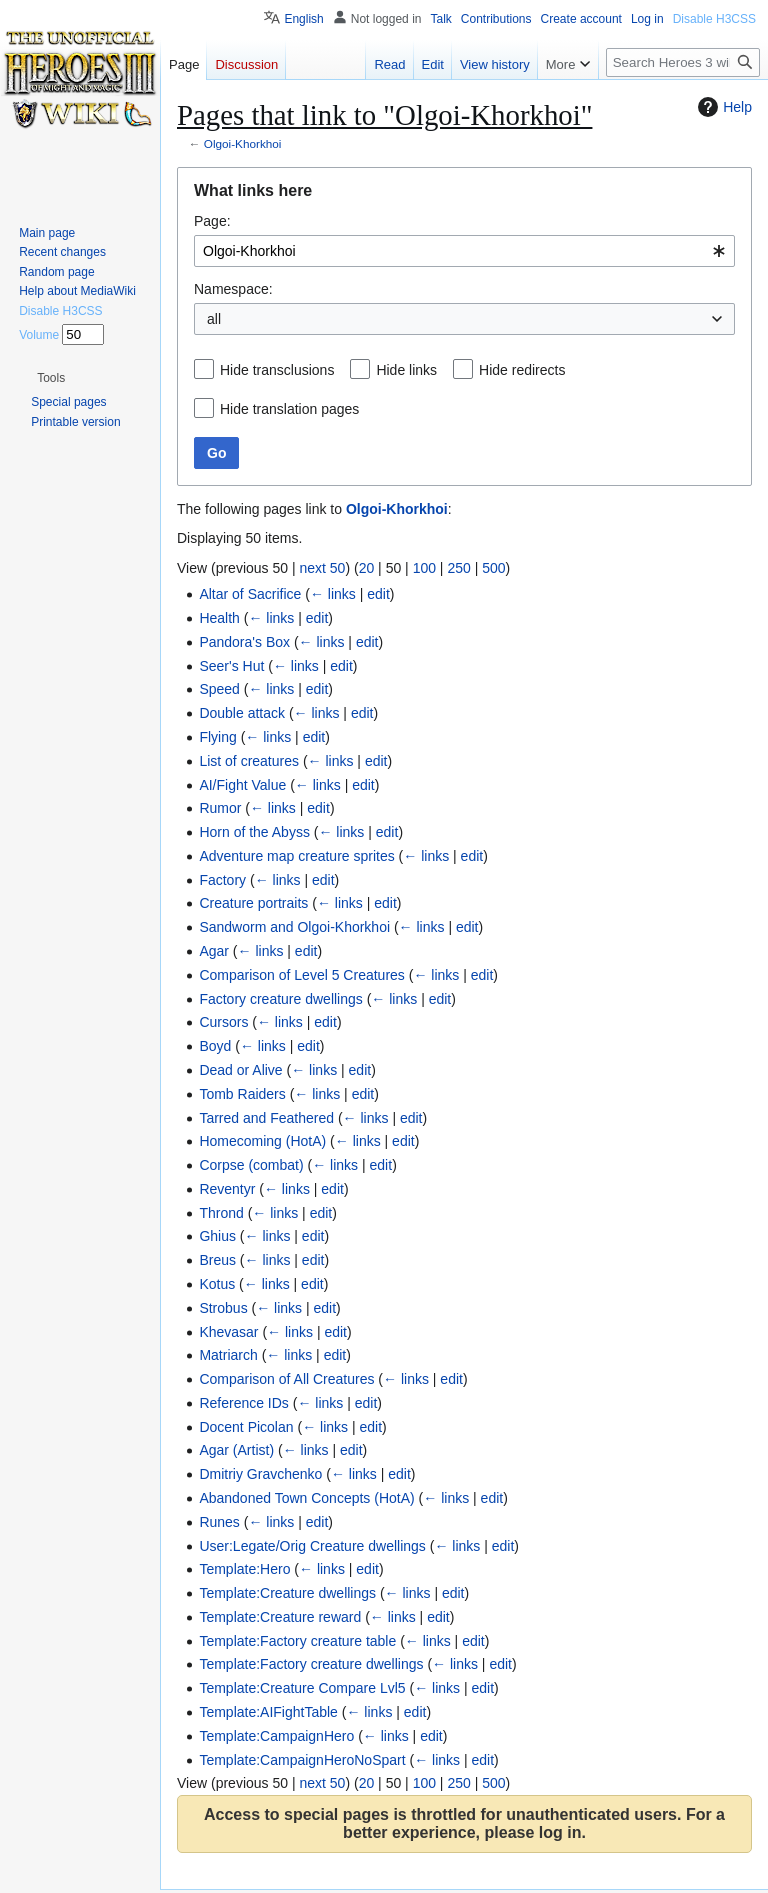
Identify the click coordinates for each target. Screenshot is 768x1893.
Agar (214, 951)
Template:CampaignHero (276, 1736)
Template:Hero (244, 1569)
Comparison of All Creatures (286, 1379)
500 (493, 568)
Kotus (217, 1284)
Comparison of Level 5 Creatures (301, 975)
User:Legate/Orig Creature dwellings (312, 1546)
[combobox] (464, 251)
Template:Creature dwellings (287, 1593)
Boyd (215, 1046)
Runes (219, 1522)
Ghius (217, 1236)
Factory (222, 880)
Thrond (221, 1213)
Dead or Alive (240, 1070)
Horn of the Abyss (254, 832)
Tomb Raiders (242, 1094)
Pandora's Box (244, 642)
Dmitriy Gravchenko (260, 1474)
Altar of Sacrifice (250, 594)
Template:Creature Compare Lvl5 (302, 1688)
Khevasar (228, 1332)
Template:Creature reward (280, 1617)
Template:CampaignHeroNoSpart (302, 1760)
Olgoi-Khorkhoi (243, 143)
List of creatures (249, 761)
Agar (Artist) (236, 1450)
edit (378, 594)
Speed (219, 689)
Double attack (242, 713)
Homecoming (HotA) (262, 1141)
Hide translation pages (289, 409)
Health (219, 618)
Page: (212, 221)
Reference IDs (243, 1403)
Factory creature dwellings (280, 999)
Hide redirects (522, 370)
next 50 (322, 568)
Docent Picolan (246, 1427)
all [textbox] (214, 319)
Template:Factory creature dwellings (311, 1664)
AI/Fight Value (242, 785)
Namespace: (233, 289)
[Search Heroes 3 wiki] (683, 62)
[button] (51, 378)
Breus (217, 1260)
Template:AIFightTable (268, 1712)
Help (722, 107)
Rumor (220, 808)
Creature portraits (253, 903)
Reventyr (227, 1189)
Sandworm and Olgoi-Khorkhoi (294, 927)
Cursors (223, 1022)
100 (424, 568)
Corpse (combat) (251, 1165)
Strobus (223, 1308)
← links (333, 594)
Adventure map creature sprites (296, 856)
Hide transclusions (277, 370)
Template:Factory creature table (297, 1641)
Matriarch (228, 1355)
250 (458, 568)
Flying (217, 737)
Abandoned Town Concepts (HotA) (306, 1498)
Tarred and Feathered (266, 1118)
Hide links (406, 370)
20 (367, 568)
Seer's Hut (231, 666)
